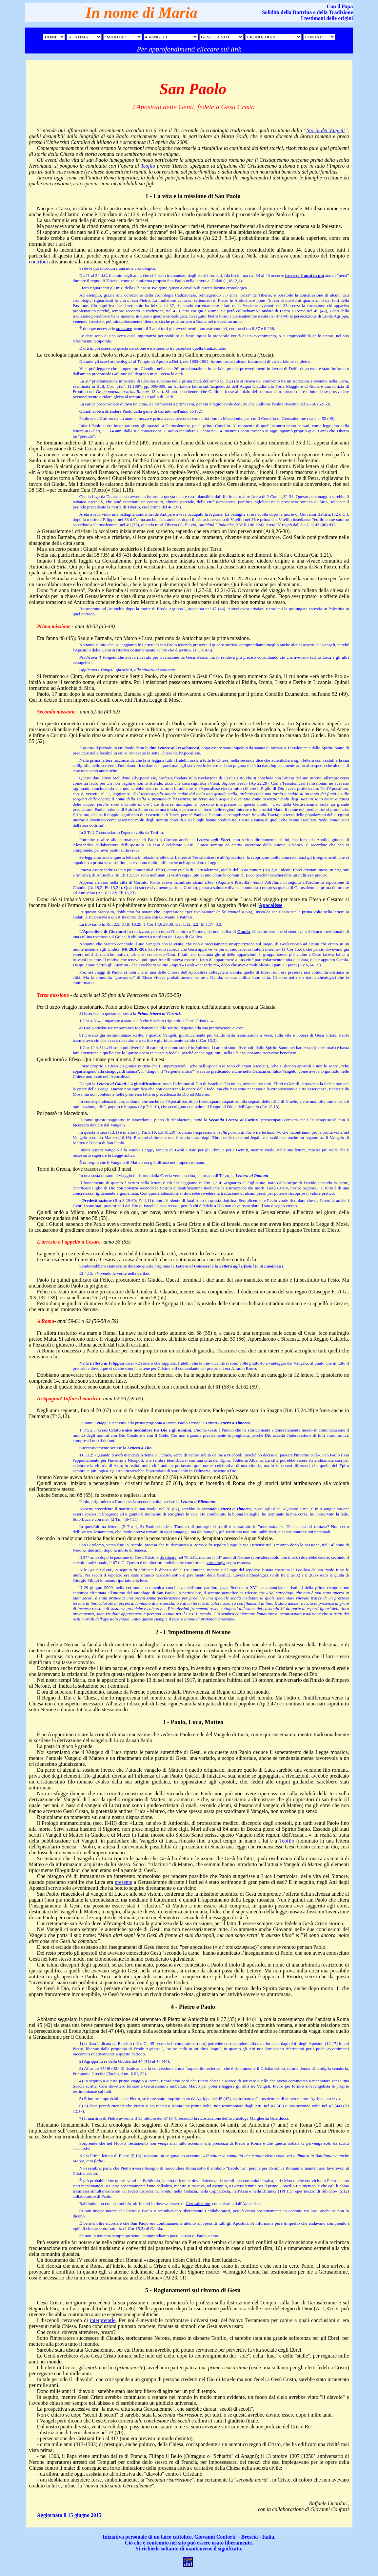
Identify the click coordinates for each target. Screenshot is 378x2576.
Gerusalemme (198, 2203)
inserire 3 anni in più (304, 275)
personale (136, 2537)
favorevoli (336, 2168)
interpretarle (102, 2320)
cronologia (216, 1562)
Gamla (243, 931)
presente (123, 1882)
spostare (124, 328)
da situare (168, 1557)
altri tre (248, 2086)
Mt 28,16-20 (133, 949)
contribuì (38, 261)
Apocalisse (270, 905)
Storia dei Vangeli (326, 130)
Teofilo (148, 166)
